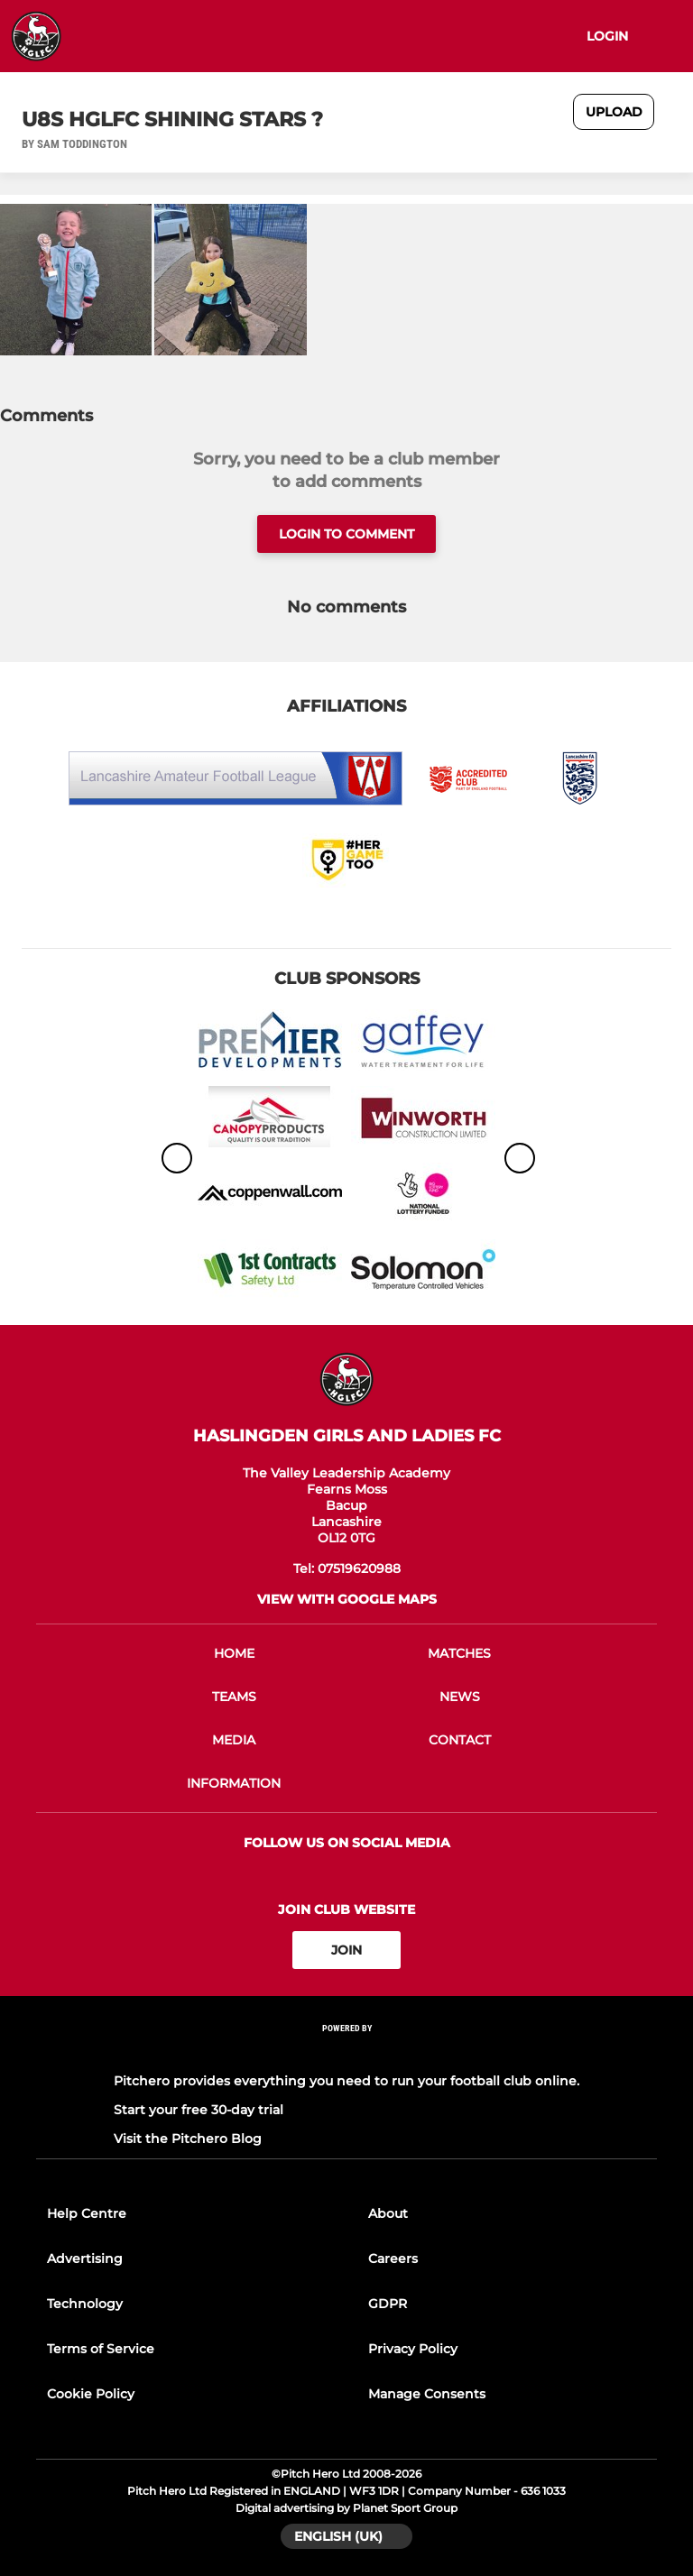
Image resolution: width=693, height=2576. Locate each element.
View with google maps (347, 1599)
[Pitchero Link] (346, 2052)
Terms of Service (100, 2349)
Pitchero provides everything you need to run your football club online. (346, 2081)
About (388, 2213)
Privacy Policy (412, 2349)
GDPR (387, 2303)
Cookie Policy (90, 2394)
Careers (393, 2258)
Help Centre (86, 2213)
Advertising (85, 2258)
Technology (85, 2303)
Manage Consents (426, 2394)
